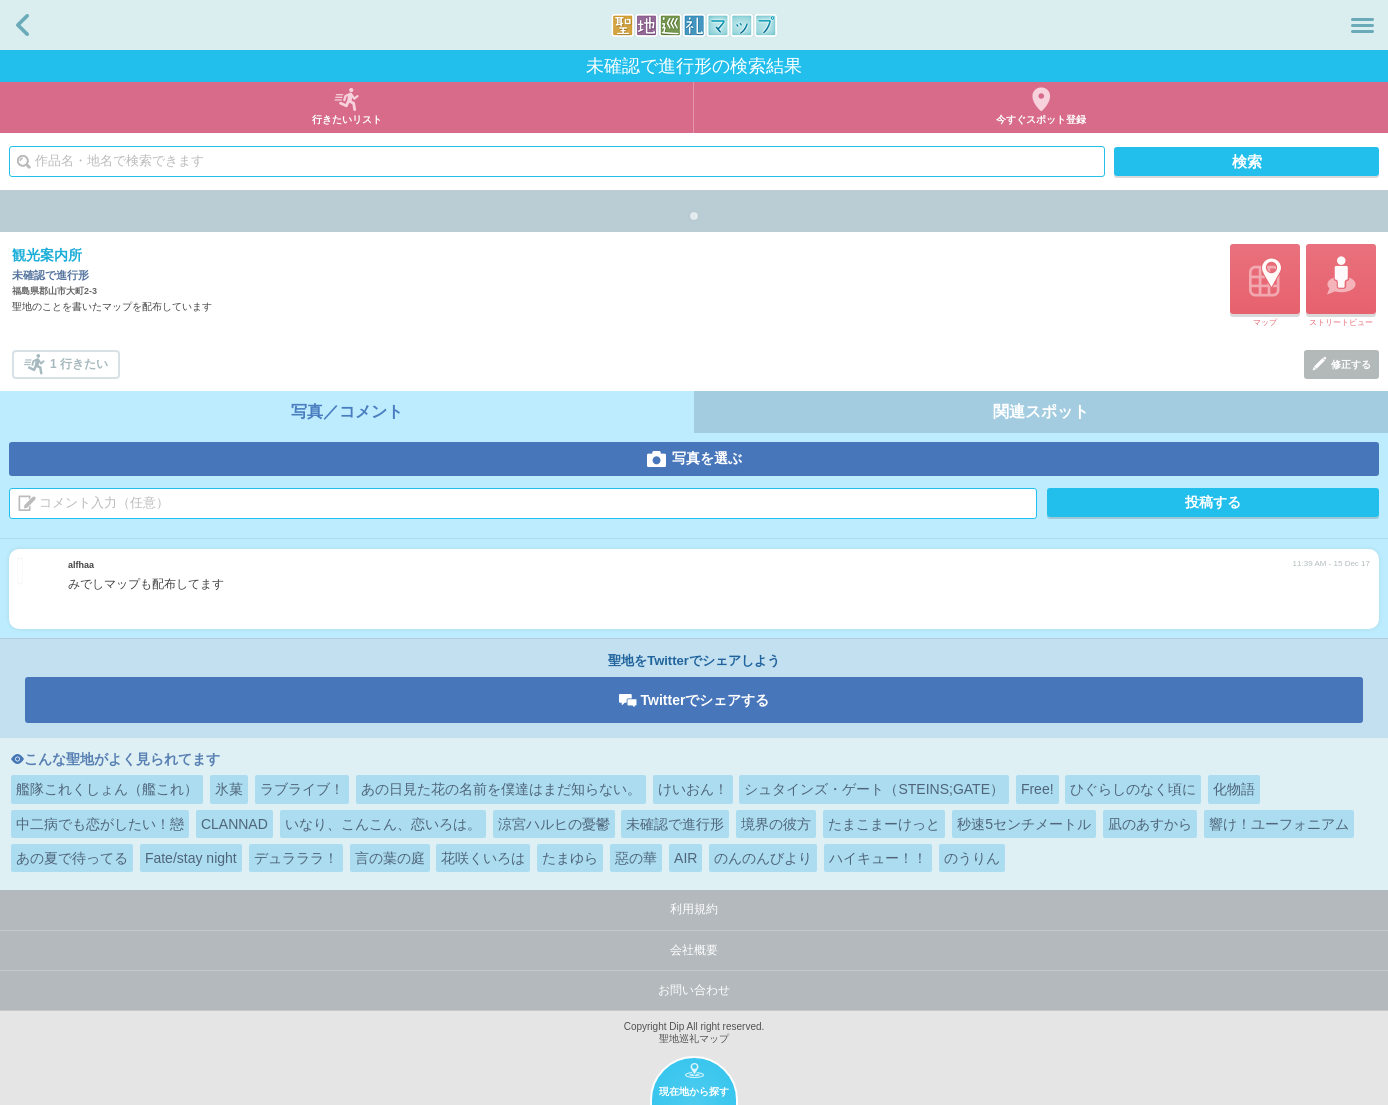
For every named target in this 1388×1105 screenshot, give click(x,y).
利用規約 (694, 909)
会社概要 (694, 950)
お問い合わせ (694, 990)
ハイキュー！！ (878, 858)
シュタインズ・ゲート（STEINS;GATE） (874, 789)
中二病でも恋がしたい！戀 (100, 824)
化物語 (1234, 789)
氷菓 (229, 789)
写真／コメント (347, 411)
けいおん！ (693, 789)
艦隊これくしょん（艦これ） (107, 789)
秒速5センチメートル (1024, 824)
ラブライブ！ (302, 789)
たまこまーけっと (884, 824)
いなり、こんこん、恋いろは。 (383, 824)
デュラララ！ (296, 858)
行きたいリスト (347, 119)
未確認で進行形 (675, 824)
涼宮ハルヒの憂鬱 (554, 824)
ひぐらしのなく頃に (1133, 789)
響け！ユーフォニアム (1279, 824)
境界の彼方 (776, 824)
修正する (1351, 364)
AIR (685, 858)
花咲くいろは (483, 858)
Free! (1037, 789)
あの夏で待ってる (72, 858)
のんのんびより (763, 858)
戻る (22, 25)
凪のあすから (1150, 824)
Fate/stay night (191, 858)
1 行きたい (79, 364)
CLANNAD (234, 824)
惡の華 (636, 858)
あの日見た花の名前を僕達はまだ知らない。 (501, 789)
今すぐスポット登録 (1041, 119)
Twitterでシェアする (705, 700)
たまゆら (570, 858)
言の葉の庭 (390, 858)
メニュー (1362, 25)
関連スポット (1041, 411)
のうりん (972, 858)
